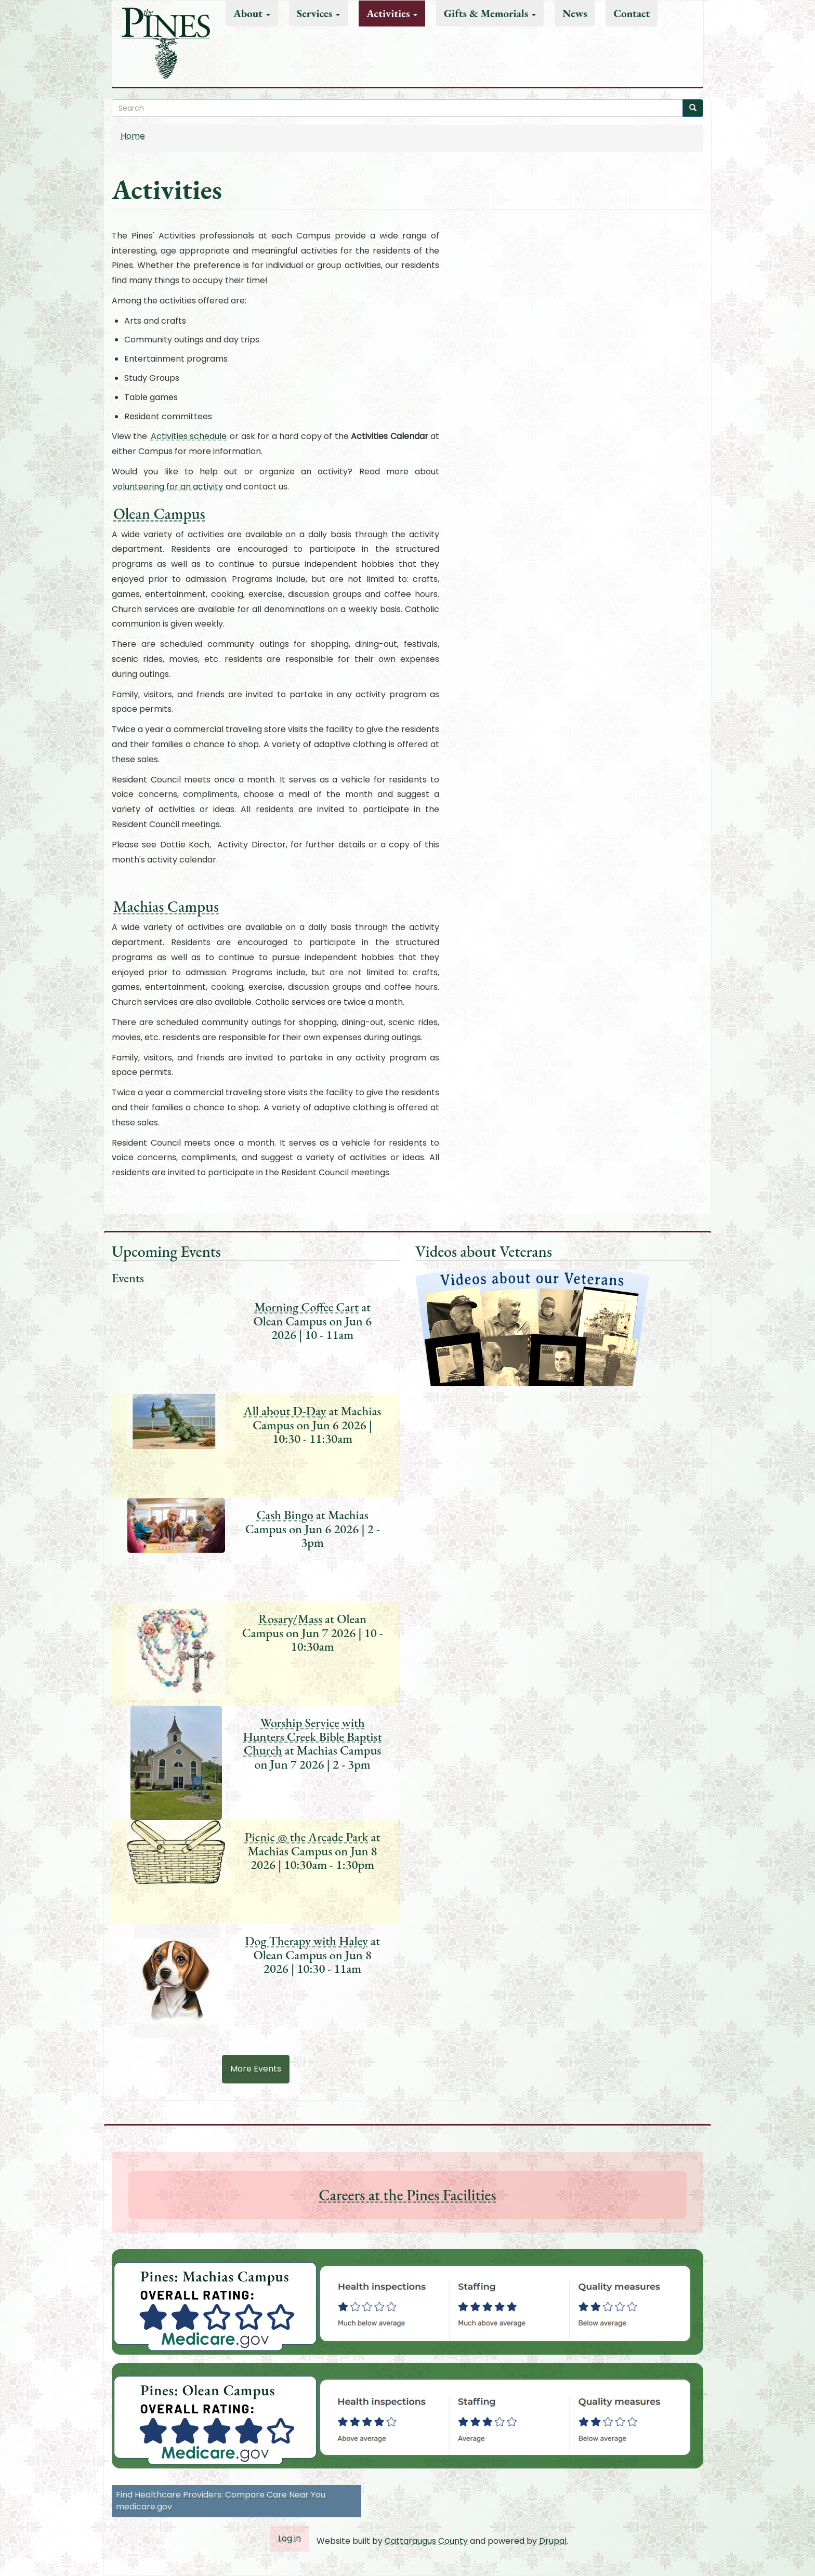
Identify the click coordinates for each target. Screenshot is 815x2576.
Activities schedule (189, 436)
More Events (255, 2069)
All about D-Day (285, 1411)
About (251, 13)
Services (318, 13)
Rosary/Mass (290, 1619)
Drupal (553, 2541)
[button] (511, 2303)
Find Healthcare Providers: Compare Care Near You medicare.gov (220, 2501)
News (574, 13)
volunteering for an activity (168, 487)
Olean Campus (159, 513)
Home (133, 136)
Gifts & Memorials (490, 13)
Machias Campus (166, 906)
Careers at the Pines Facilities (407, 2195)
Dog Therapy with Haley (306, 1941)
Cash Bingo (284, 1515)
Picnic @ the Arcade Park (307, 1837)
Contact (631, 13)
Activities (391, 13)
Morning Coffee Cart (306, 1307)
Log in (289, 2538)
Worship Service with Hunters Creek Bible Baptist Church (312, 1736)
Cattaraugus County (426, 2541)
